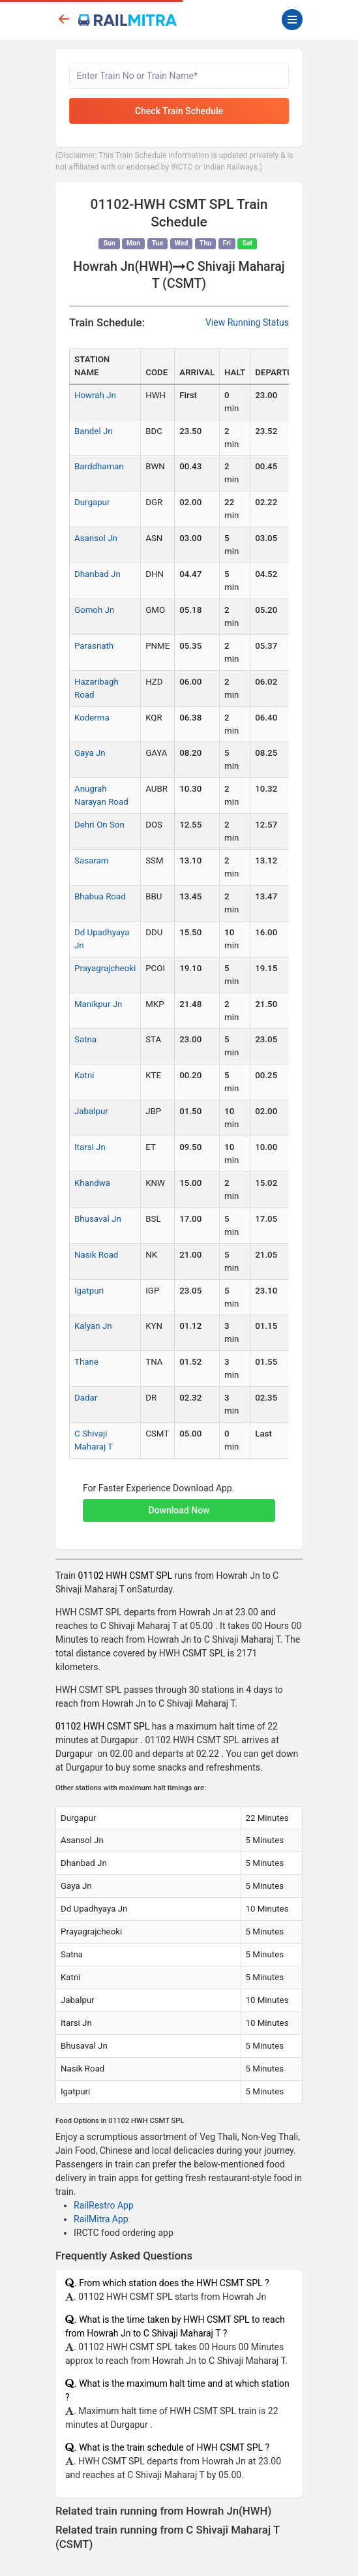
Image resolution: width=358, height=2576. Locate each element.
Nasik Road (96, 1255)
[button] (179, 1503)
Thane (86, 1362)
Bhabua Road (100, 896)
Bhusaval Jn (97, 1219)
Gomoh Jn (94, 610)
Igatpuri (89, 1291)
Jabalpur (91, 1111)
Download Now (179, 1510)
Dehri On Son (99, 825)
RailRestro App (104, 2205)
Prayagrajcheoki (105, 968)
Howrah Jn (95, 395)
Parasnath (93, 646)
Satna (85, 1039)
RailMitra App (101, 2219)
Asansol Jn (95, 538)
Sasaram (91, 860)
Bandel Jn (93, 431)
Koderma (92, 717)
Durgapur (92, 502)
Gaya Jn (90, 753)
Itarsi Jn (90, 1147)
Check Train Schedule (179, 111)
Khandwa (92, 1183)
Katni (84, 1075)
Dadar (85, 1398)
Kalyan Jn (93, 1326)
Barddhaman (99, 466)
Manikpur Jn (98, 1004)
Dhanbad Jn (97, 574)
